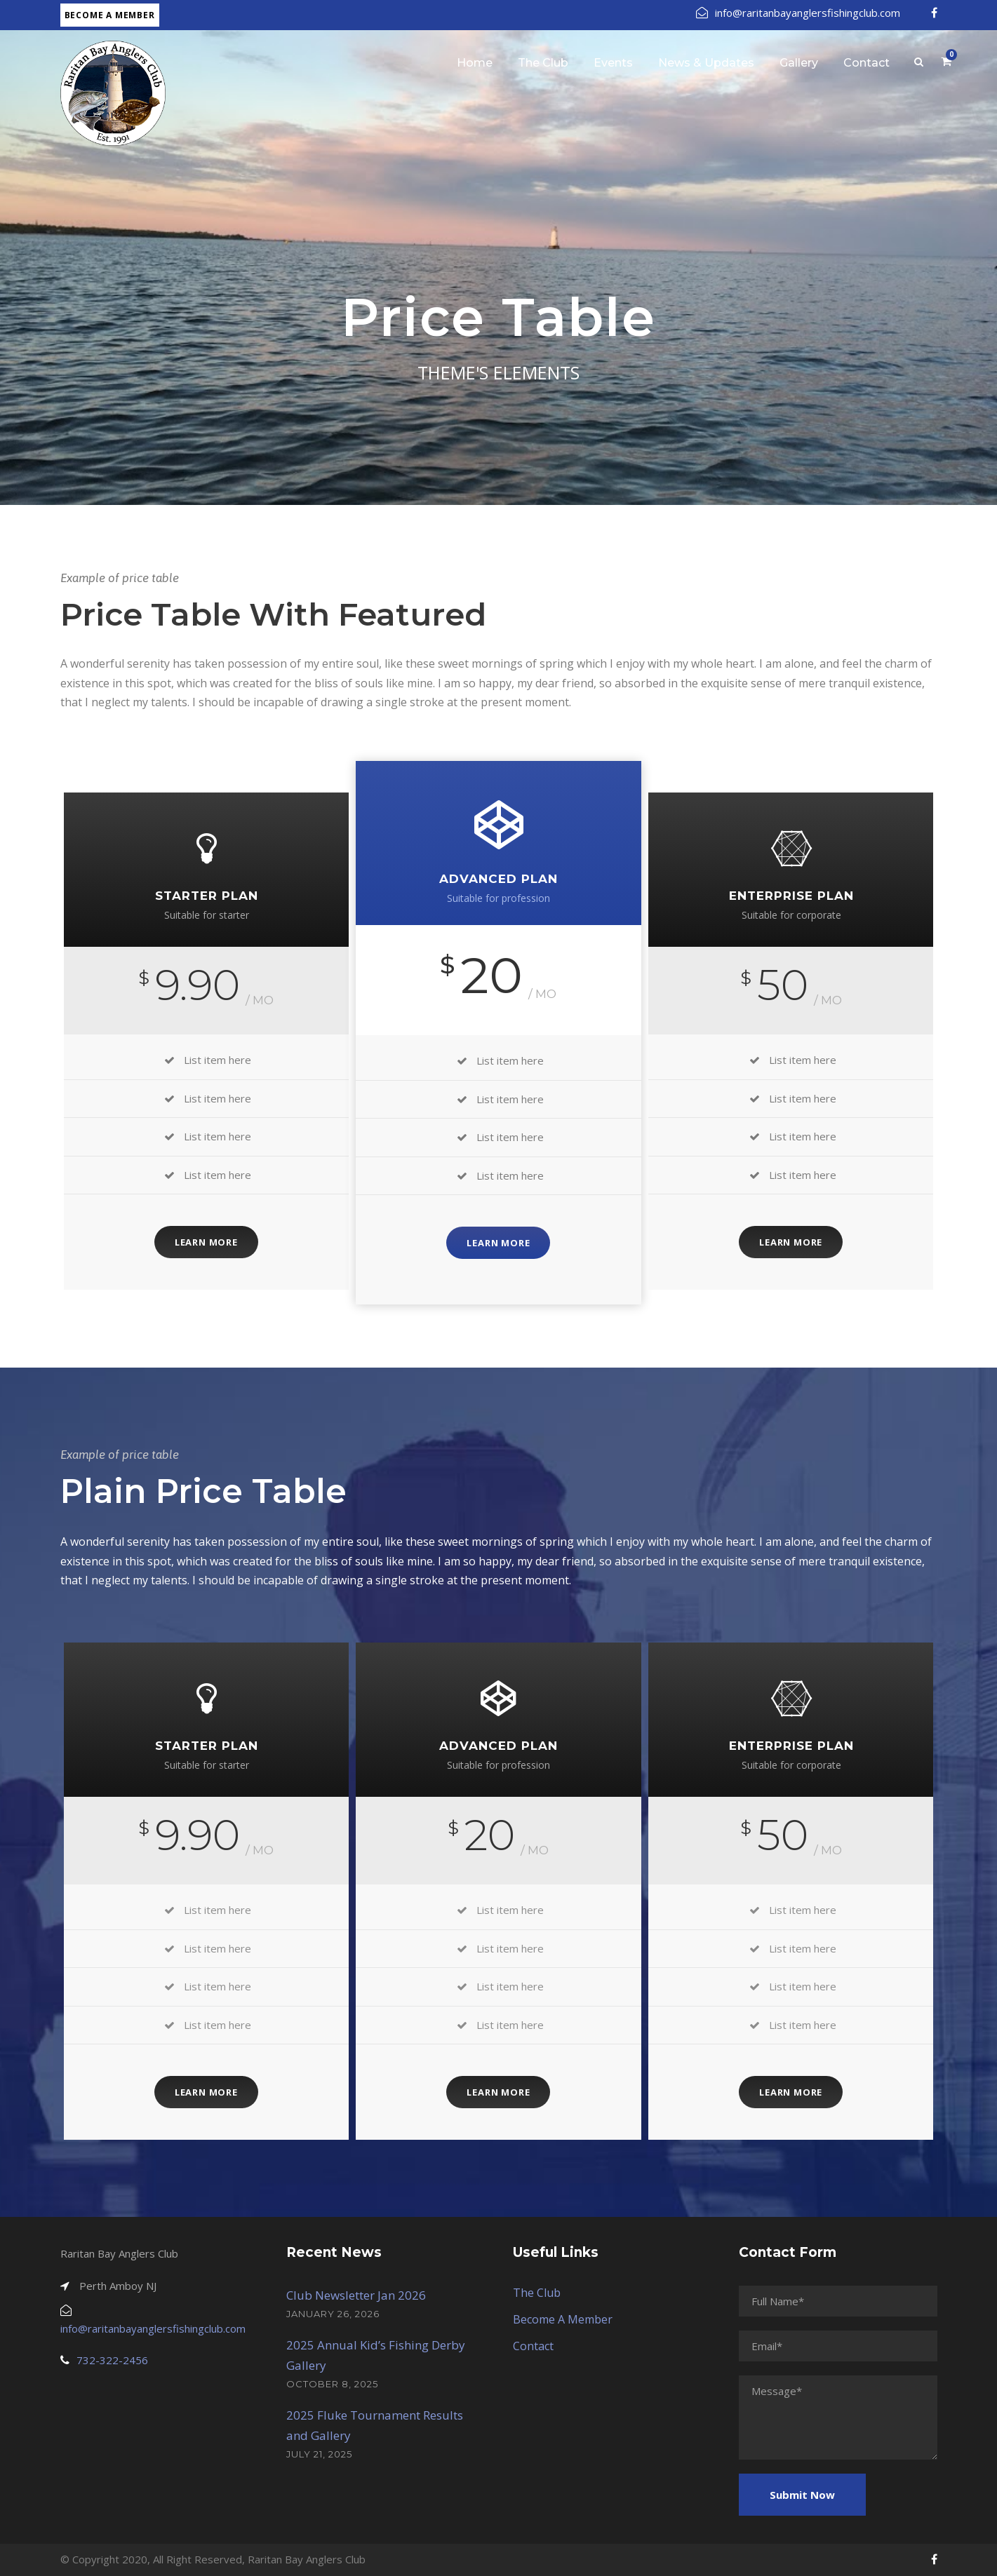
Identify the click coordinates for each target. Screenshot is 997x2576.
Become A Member (563, 2319)
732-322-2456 (112, 2360)
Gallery (798, 62)
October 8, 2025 (332, 2383)
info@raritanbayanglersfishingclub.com (798, 13)
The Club (543, 62)
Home (475, 62)
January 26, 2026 (333, 2313)
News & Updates (706, 62)
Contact (866, 62)
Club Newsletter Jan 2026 (356, 2295)
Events (613, 62)
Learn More (206, 1242)
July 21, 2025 (319, 2454)
